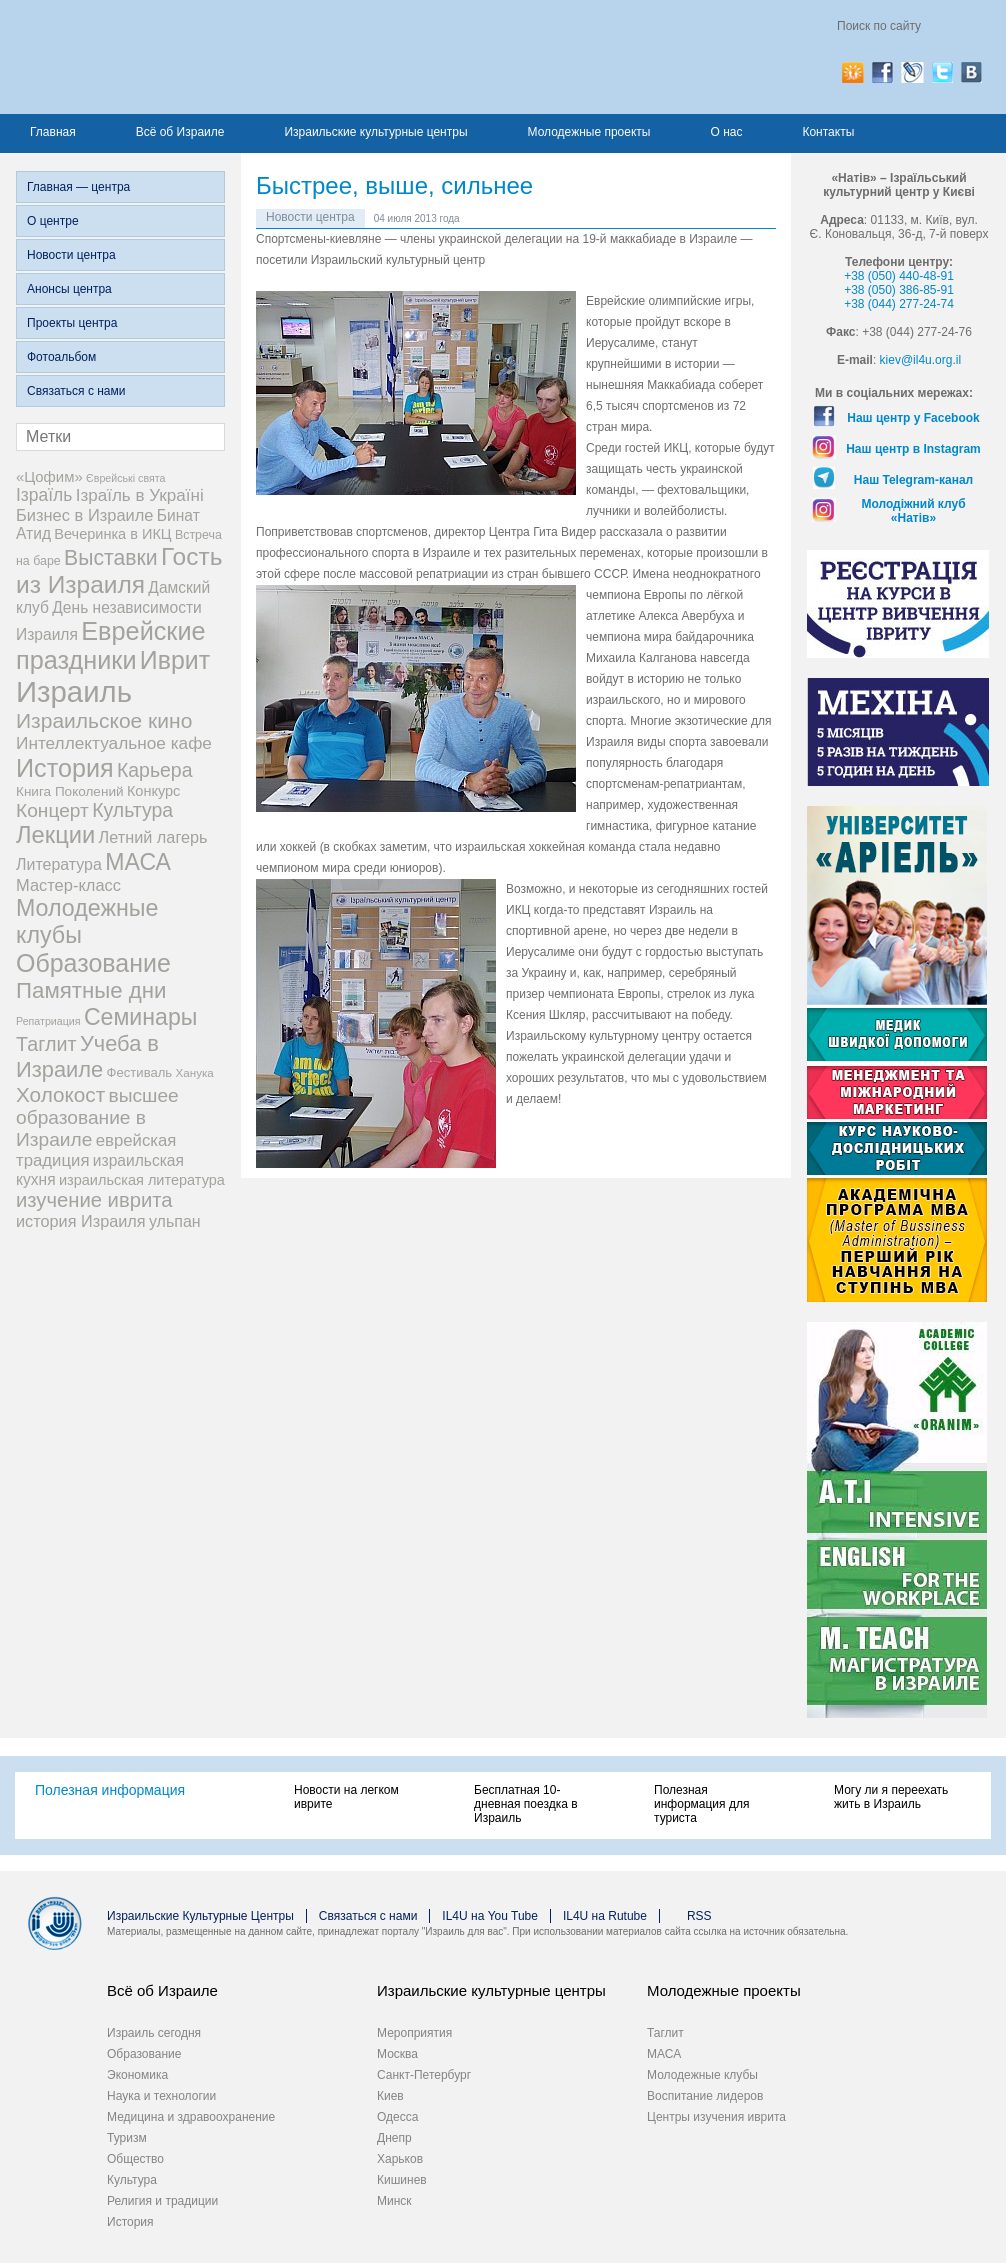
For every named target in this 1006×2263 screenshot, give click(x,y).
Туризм (127, 2138)
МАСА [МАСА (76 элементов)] (138, 862)
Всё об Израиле (180, 132)
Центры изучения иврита (716, 2117)
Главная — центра (78, 187)
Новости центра (71, 255)
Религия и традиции (162, 2201)
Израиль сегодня (154, 2033)
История (130, 2222)
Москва (397, 2054)
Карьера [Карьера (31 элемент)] (155, 770)
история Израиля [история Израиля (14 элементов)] (81, 1221)
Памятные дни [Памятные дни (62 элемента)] (91, 990)
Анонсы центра (69, 289)
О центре (53, 221)
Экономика (137, 2075)
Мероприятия (414, 2033)
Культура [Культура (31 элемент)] (132, 810)
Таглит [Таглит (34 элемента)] (46, 1044)
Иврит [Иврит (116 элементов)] (175, 660)
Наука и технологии (161, 2096)
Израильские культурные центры (375, 132)
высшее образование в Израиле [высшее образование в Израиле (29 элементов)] (97, 1117)
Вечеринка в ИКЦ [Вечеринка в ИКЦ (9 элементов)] (112, 534)
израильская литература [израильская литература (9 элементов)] (142, 1180)
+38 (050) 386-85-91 (899, 290)
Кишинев (402, 2180)
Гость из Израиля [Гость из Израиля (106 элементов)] (119, 570)
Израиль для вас (212, 57)
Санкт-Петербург (424, 2075)
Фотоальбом (61, 357)
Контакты (828, 132)
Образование (144, 2054)
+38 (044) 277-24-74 (899, 304)
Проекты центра (72, 323)
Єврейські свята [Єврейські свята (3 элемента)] (125, 478)
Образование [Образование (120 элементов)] (93, 963)
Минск (394, 2201)
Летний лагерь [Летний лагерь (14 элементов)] (153, 837)
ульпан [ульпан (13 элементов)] (175, 1221)
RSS (699, 1916)
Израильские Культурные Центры (200, 1916)
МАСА (664, 2054)
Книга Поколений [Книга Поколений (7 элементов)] (70, 791)
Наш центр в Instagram (913, 449)
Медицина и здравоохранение (191, 2117)
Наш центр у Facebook (913, 418)
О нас (726, 132)
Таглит (665, 2033)
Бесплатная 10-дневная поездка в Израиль (526, 1804)
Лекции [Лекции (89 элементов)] (55, 835)
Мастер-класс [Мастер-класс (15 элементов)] (68, 885)
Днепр (394, 2138)
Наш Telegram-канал (913, 480)
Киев (390, 2096)
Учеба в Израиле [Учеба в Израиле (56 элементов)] (87, 1056)
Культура (132, 2180)
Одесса (397, 2117)
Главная (53, 132)
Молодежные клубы (702, 2075)
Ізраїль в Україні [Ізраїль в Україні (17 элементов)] (140, 495)
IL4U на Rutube (605, 1916)
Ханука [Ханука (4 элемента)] (195, 1072)
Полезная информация (110, 1790)
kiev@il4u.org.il (921, 360)
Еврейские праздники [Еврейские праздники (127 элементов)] (111, 645)
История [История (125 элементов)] (65, 768)
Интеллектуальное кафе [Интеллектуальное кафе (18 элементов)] (114, 743)
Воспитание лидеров (705, 2096)
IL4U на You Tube (490, 1916)
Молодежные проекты (589, 132)
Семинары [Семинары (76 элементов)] (141, 1017)
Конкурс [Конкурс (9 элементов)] (153, 791)
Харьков (400, 2159)
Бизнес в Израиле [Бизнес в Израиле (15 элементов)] (85, 515)
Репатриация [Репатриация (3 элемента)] (48, 1021)
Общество (135, 2159)
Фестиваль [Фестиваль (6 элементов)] (140, 1072)
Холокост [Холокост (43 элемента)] (60, 1094)
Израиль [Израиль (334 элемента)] (74, 691)
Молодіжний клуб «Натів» (913, 511)
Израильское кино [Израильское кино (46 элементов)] (104, 720)
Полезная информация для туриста (701, 1804)
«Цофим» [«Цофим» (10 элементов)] (49, 476)
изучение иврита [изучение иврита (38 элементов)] (94, 1200)
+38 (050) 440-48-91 (899, 276)
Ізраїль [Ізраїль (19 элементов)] (44, 495)
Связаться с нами (76, 391)
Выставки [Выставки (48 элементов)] (111, 557)
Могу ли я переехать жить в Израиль (891, 1797)
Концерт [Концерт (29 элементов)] (52, 810)
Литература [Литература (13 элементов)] (59, 864)
